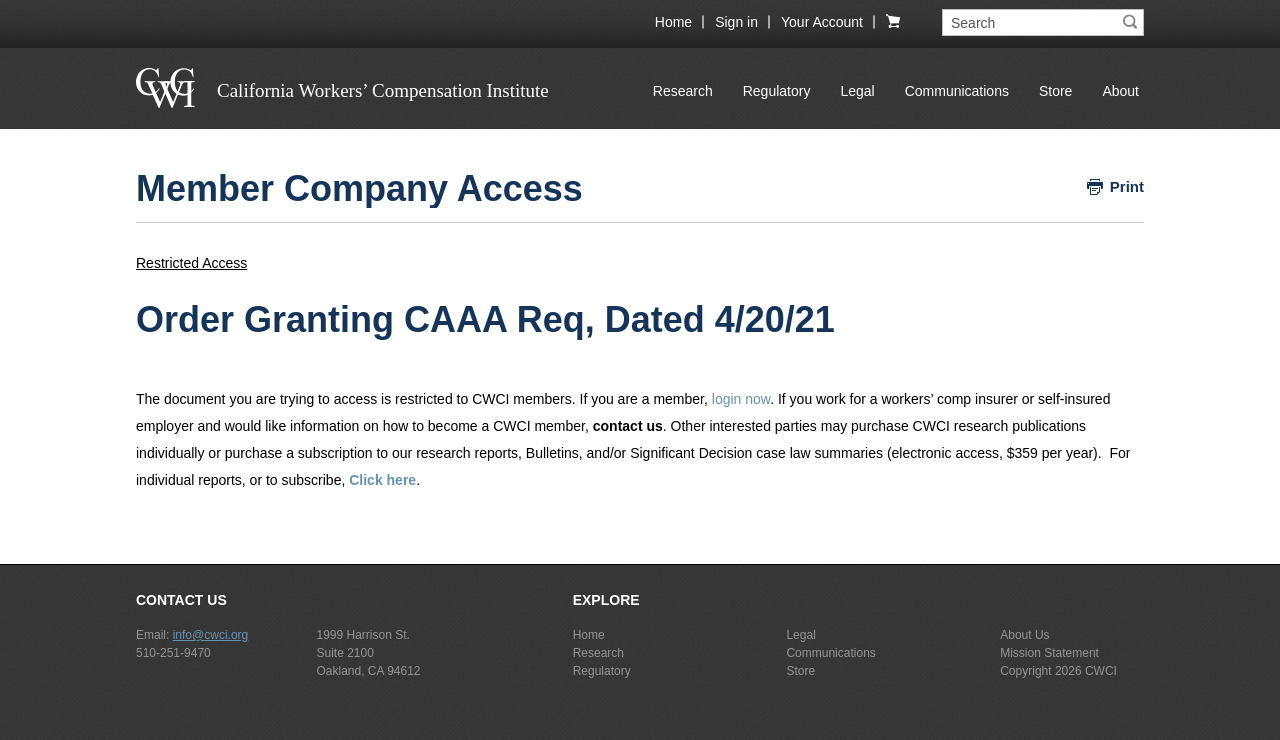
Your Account (822, 22)
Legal (857, 91)
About (1120, 91)
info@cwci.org (211, 635)
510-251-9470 (173, 653)
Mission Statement (1049, 653)
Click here (382, 480)
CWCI (1101, 671)
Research (683, 91)
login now (741, 399)
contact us (628, 426)
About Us (1024, 635)
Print (1127, 186)
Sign (736, 22)
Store (1055, 91)
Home (673, 22)
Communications (957, 91)
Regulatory (777, 91)
